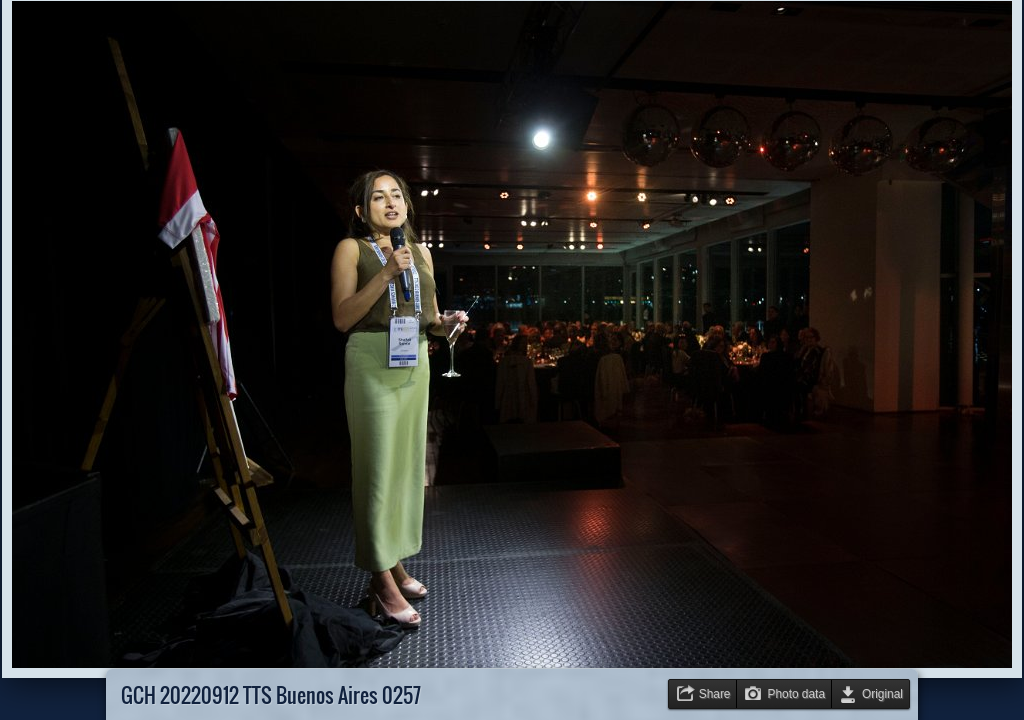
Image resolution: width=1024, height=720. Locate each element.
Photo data (796, 694)
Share (715, 694)
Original (882, 694)
